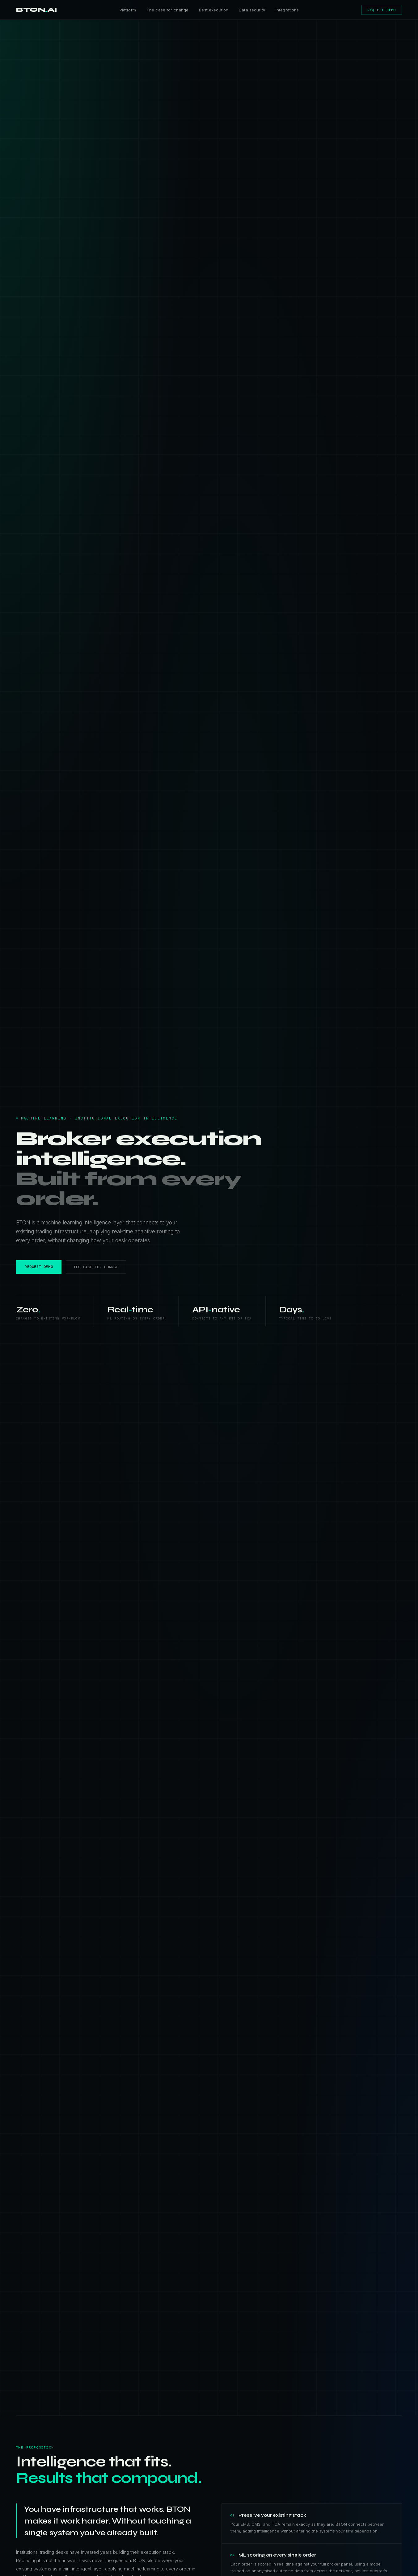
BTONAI (36, 10)
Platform (128, 9)
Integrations (287, 9)
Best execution (213, 9)
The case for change (167, 9)
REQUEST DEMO (381, 10)
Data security (252, 9)
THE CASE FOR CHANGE (96, 1267)
